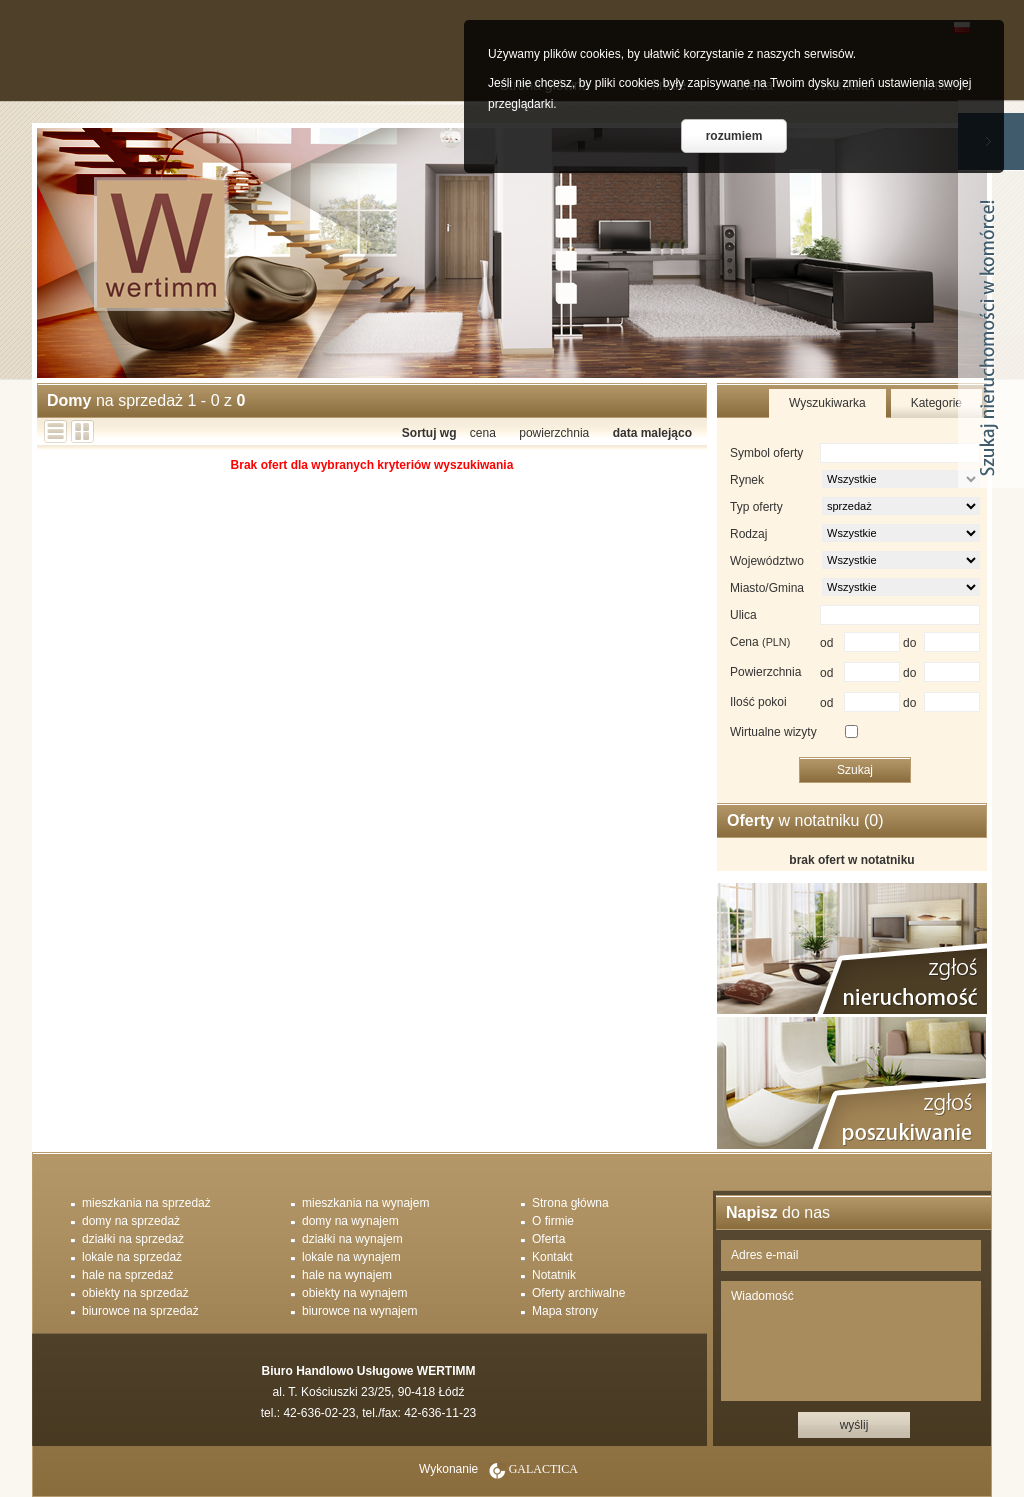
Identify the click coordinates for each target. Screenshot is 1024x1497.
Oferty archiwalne (578, 1293)
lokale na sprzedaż (132, 1257)
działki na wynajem (352, 1239)
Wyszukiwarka (827, 403)
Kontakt (552, 1257)
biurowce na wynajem (359, 1311)
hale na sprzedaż (127, 1275)
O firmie (553, 1221)
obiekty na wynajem (354, 1293)
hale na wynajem (347, 1275)
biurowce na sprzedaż (140, 1311)
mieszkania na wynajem (365, 1203)
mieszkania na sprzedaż (146, 1203)
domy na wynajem (350, 1221)
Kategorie (936, 403)
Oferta (548, 1239)
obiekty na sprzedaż (135, 1293)
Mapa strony (565, 1311)
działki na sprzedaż (133, 1239)
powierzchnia (554, 433)
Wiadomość (851, 1341)
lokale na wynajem (351, 1257)
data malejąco (652, 433)
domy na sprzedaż (131, 1221)
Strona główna (570, 1203)
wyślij (854, 1425)
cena (483, 433)
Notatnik (554, 1275)
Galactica (543, 1469)
